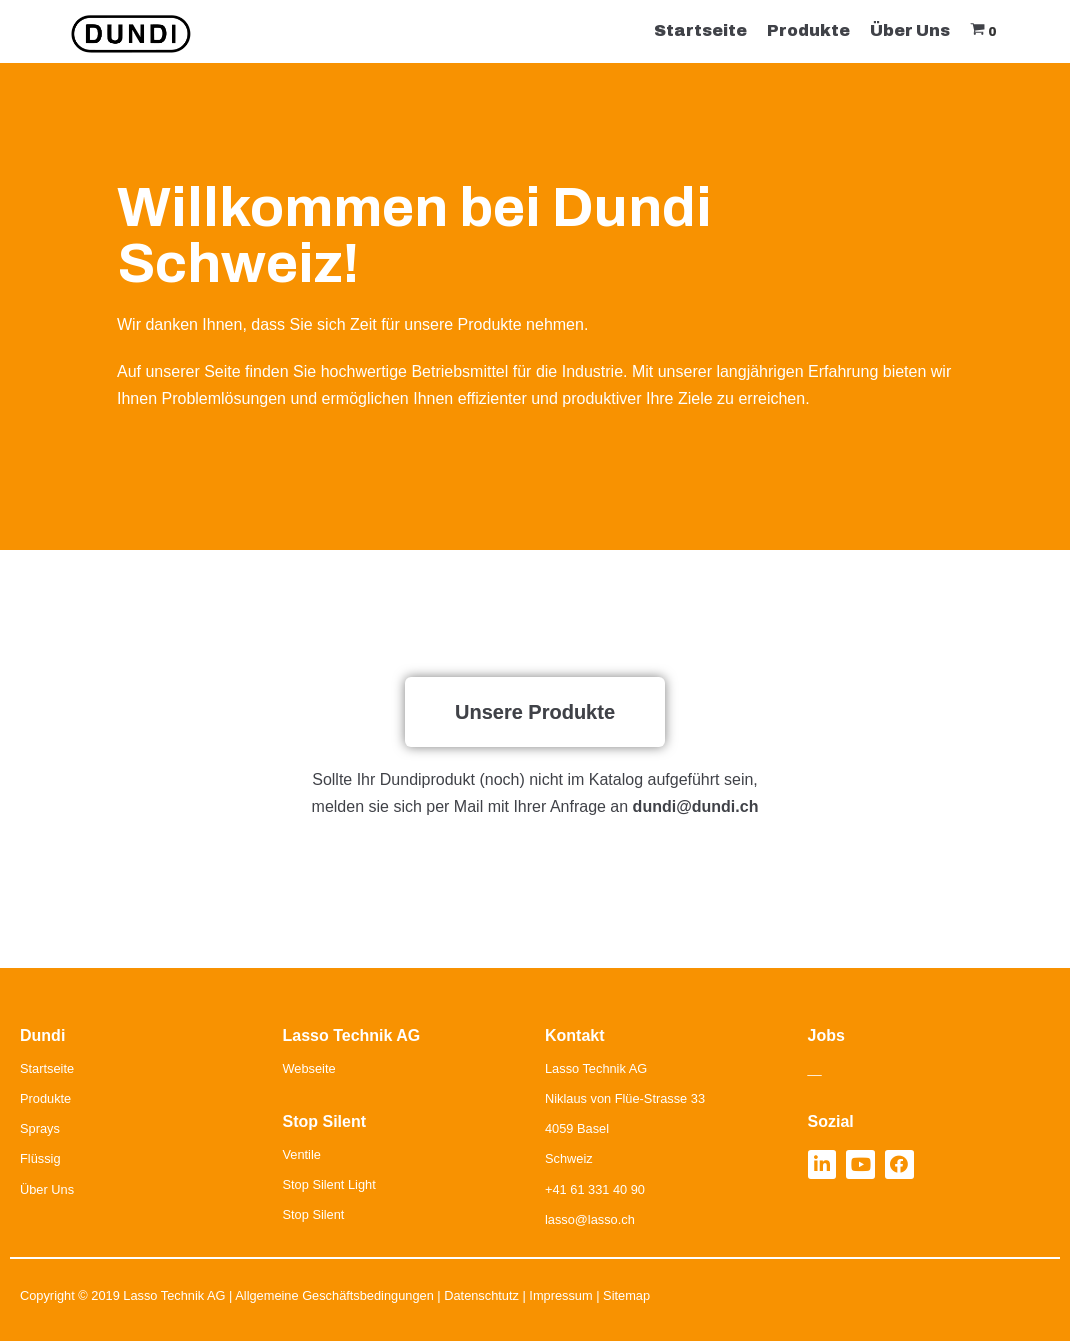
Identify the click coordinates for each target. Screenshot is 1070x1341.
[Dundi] (131, 34)
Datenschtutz (481, 1295)
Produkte (808, 30)
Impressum (560, 1295)
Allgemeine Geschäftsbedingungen (334, 1295)
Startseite (700, 30)
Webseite (309, 1068)
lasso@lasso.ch (590, 1219)
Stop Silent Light (329, 1184)
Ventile (302, 1154)
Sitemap (626, 1295)
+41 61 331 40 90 (595, 1189)
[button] (535, 712)
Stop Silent (314, 1214)
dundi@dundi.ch (696, 806)
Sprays (40, 1128)
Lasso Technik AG (174, 1295)
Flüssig (40, 1158)
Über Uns (910, 30)
